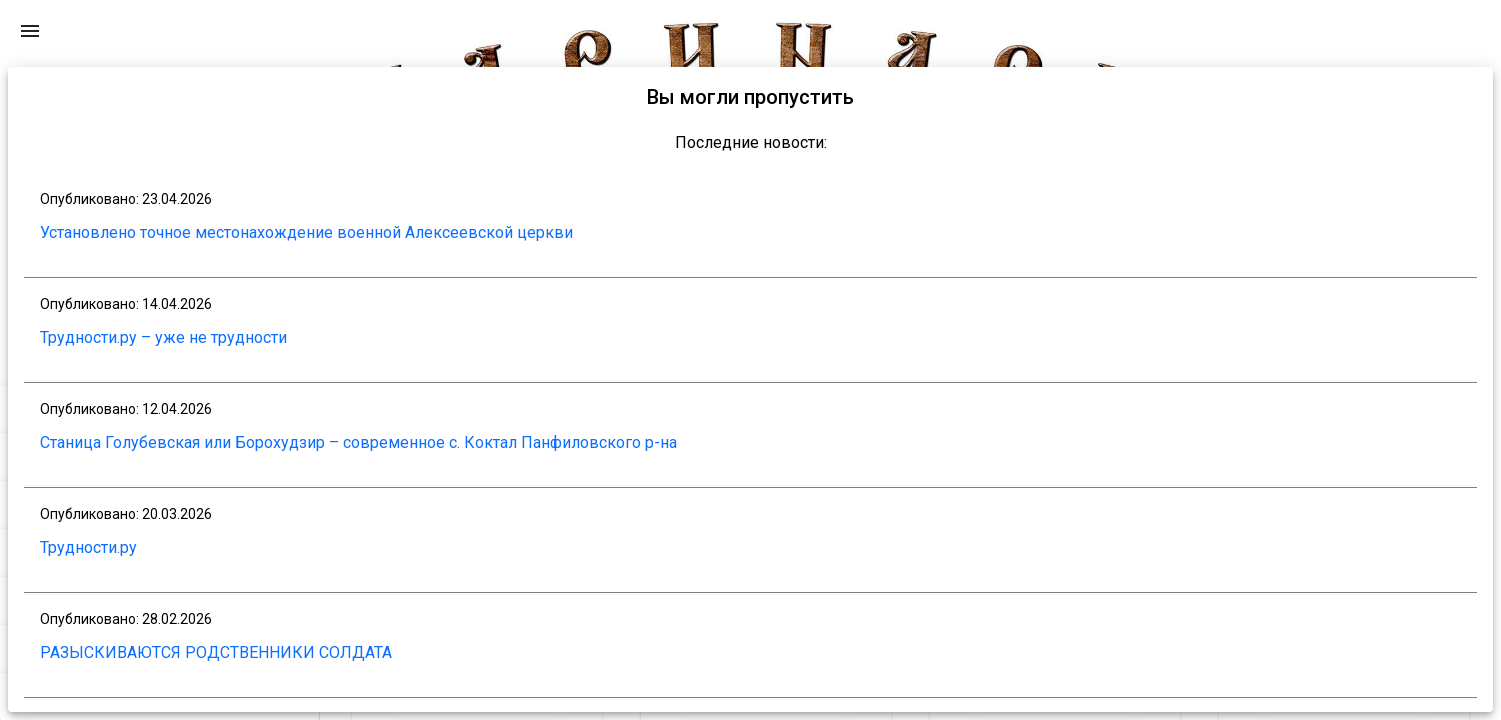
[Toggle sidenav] (299, 313)
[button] (159, 381)
